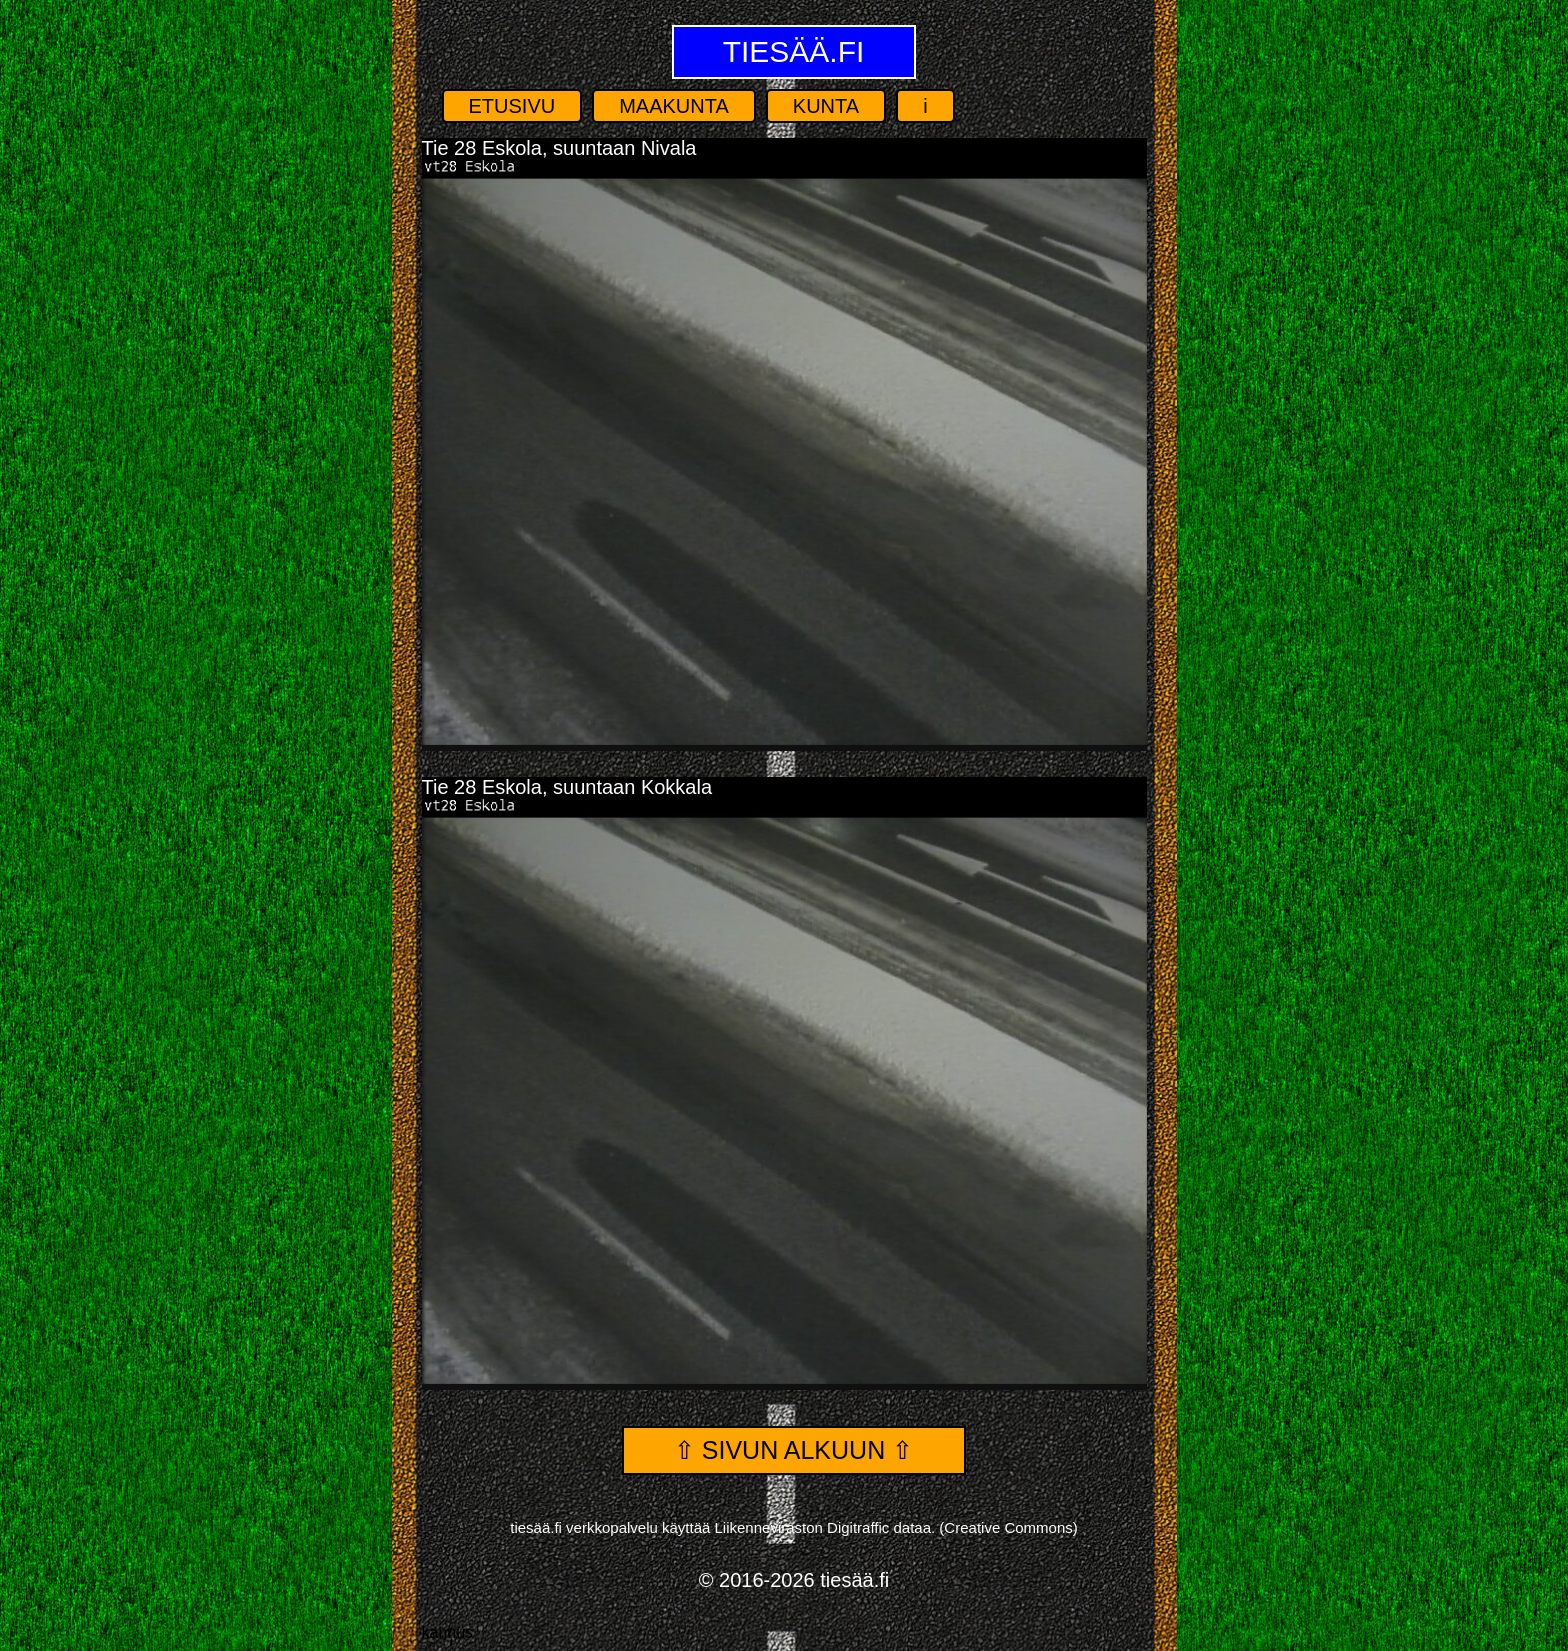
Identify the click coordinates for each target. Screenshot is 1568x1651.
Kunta (826, 106)
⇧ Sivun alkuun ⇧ (793, 1450)
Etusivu (512, 106)
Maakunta (674, 106)
